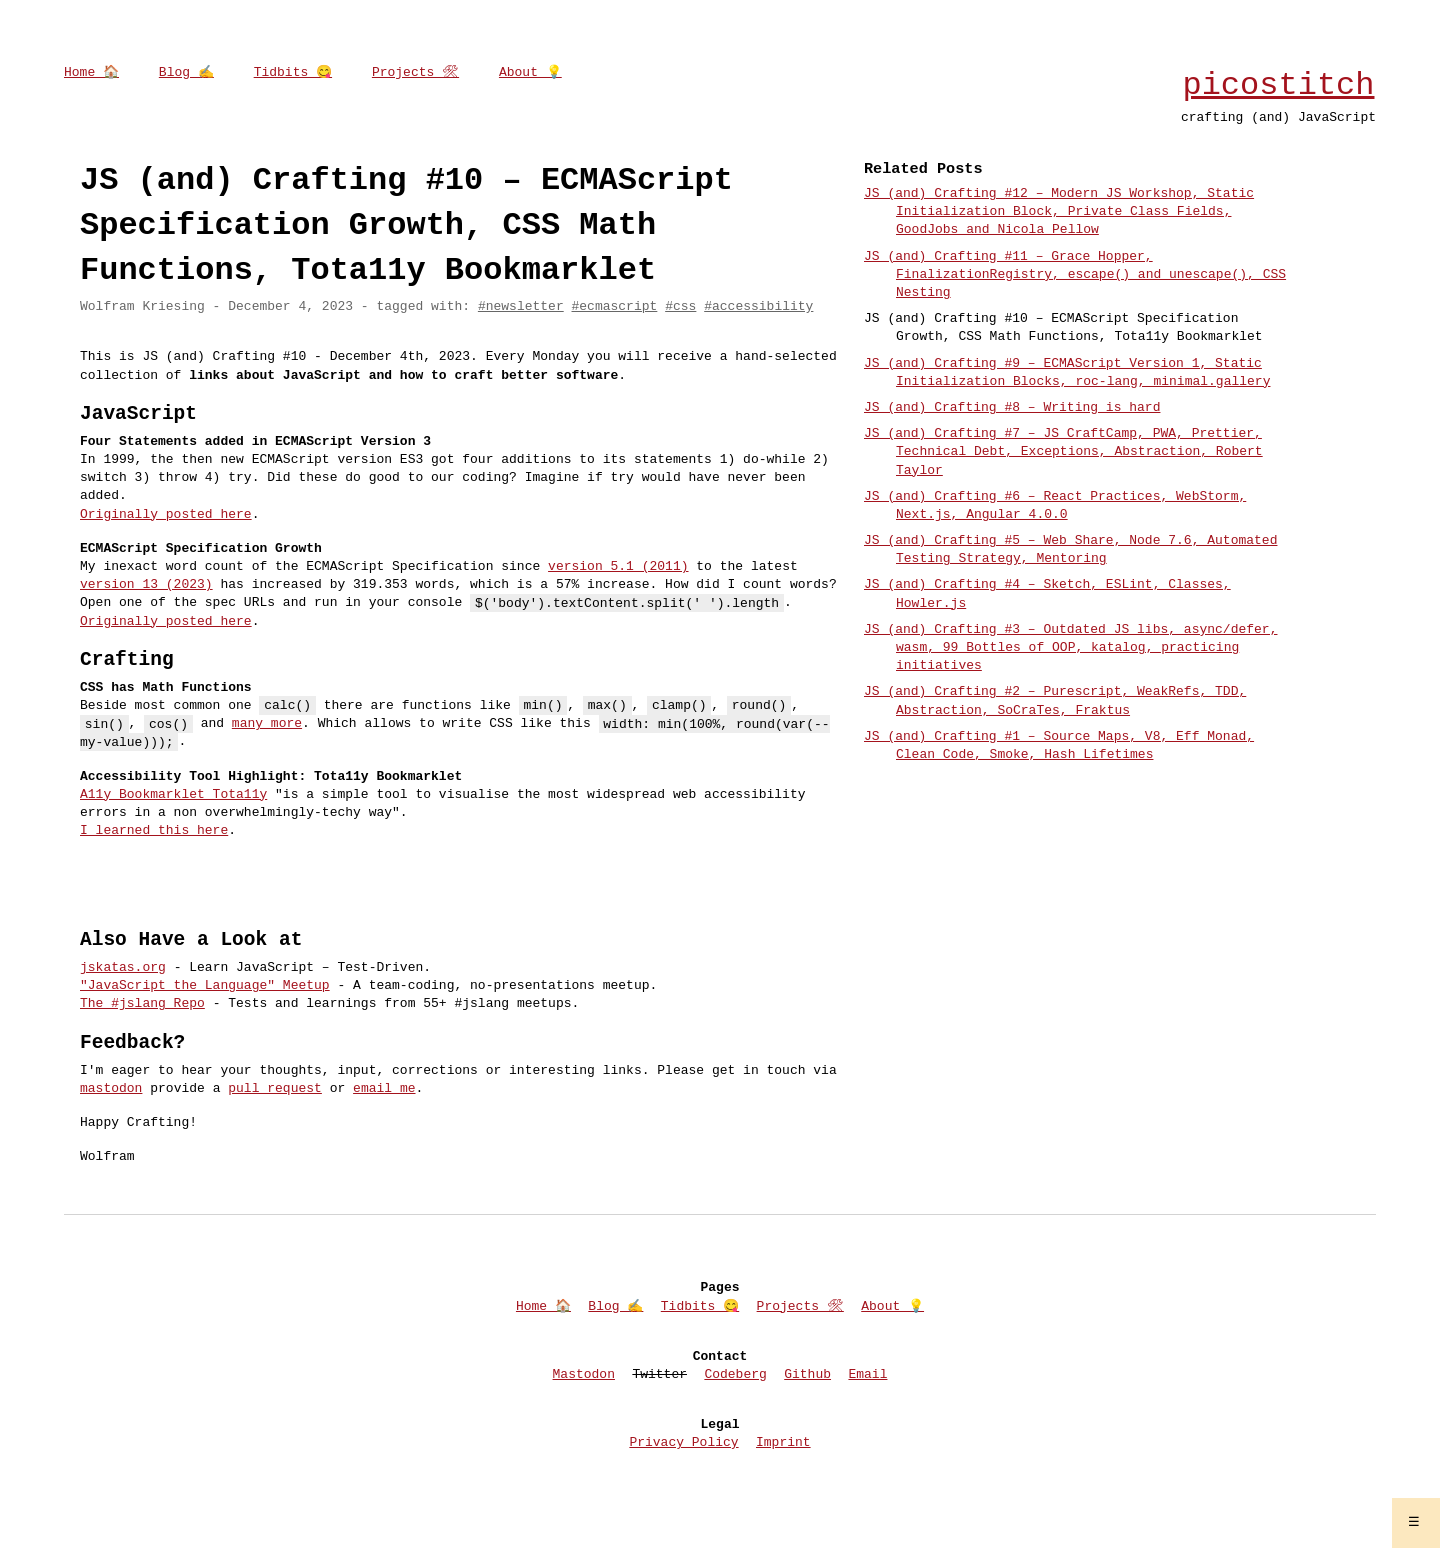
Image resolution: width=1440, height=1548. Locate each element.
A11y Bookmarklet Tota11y (173, 795)
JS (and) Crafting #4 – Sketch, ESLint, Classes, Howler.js (1047, 594)
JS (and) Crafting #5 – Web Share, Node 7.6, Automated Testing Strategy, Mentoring (1070, 550)
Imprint (783, 1443)
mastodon (111, 1089)
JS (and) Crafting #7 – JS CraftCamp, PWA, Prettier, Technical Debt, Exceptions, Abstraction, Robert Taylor (1063, 452)
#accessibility (758, 307)
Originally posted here (166, 515)
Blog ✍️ (186, 73)
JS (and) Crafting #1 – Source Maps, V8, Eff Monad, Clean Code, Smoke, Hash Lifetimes (1059, 746)
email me (384, 1089)
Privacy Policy (683, 1443)
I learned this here (154, 831)
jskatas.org (123, 968)
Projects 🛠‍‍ (415, 73)
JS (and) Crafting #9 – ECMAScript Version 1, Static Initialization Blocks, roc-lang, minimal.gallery (1067, 373)
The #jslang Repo (142, 1004)
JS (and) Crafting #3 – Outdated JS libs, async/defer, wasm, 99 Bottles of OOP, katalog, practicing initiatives (1070, 648)
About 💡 (530, 73)
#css (680, 307)
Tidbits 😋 (293, 73)
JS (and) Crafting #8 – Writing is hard (1012, 408)
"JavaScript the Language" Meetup (205, 986)
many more (267, 724)
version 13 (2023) (146, 585)
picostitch (1278, 85)
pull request (275, 1089)
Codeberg (735, 1375)
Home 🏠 (91, 73)
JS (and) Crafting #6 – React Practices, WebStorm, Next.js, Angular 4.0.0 (1055, 506)
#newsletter (521, 307)
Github (807, 1375)
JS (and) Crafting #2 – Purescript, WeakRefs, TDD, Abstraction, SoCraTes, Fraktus (1055, 701)
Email (867, 1375)
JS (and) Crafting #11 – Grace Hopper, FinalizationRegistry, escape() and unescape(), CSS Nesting (1075, 275)
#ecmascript (614, 307)
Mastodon (584, 1375)
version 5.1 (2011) (618, 567)
